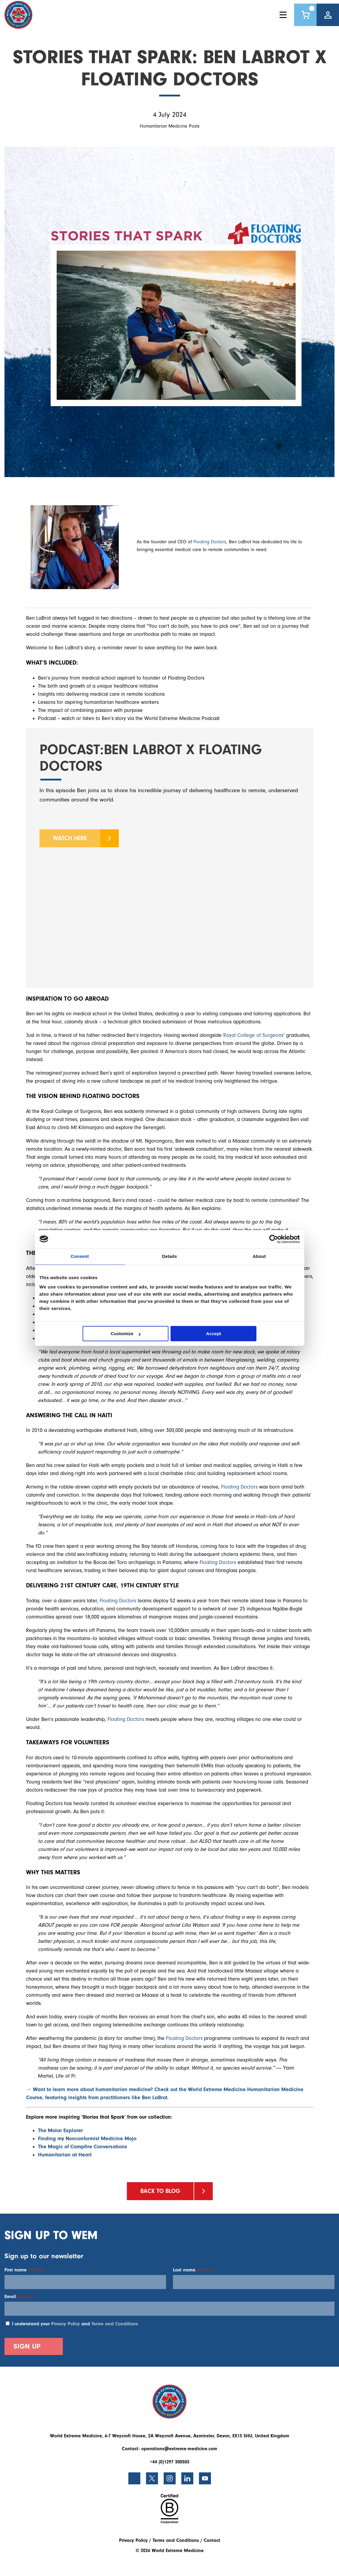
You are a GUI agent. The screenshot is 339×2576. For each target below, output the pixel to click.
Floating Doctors (209, 541)
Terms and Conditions (115, 2324)
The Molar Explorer (60, 2130)
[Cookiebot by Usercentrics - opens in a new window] (273, 1239)
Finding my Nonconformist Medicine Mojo (88, 2138)
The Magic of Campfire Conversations (82, 2147)
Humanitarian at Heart (65, 2155)
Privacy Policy (65, 2324)
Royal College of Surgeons (253, 1035)
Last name (193, 2270)
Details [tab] (169, 1256)
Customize (126, 1333)
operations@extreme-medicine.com (179, 2448)
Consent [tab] (80, 1256)
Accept (213, 1333)
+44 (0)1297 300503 (169, 2462)
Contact (212, 2540)
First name (24, 2270)
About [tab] (259, 1256)
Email (19, 2296)
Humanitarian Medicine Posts (170, 126)
